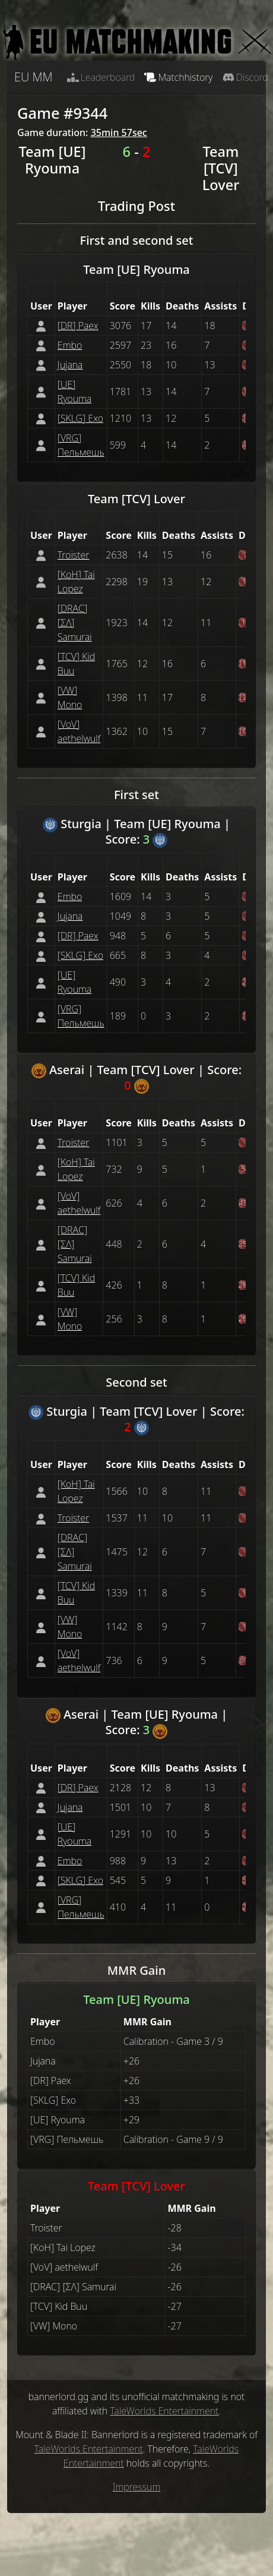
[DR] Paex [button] (78, 325)
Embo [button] (70, 345)
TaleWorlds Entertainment (164, 2410)
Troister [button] (74, 554)
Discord (245, 77)
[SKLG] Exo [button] (80, 418)
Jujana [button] (70, 364)
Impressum (137, 2486)
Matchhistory (178, 77)
